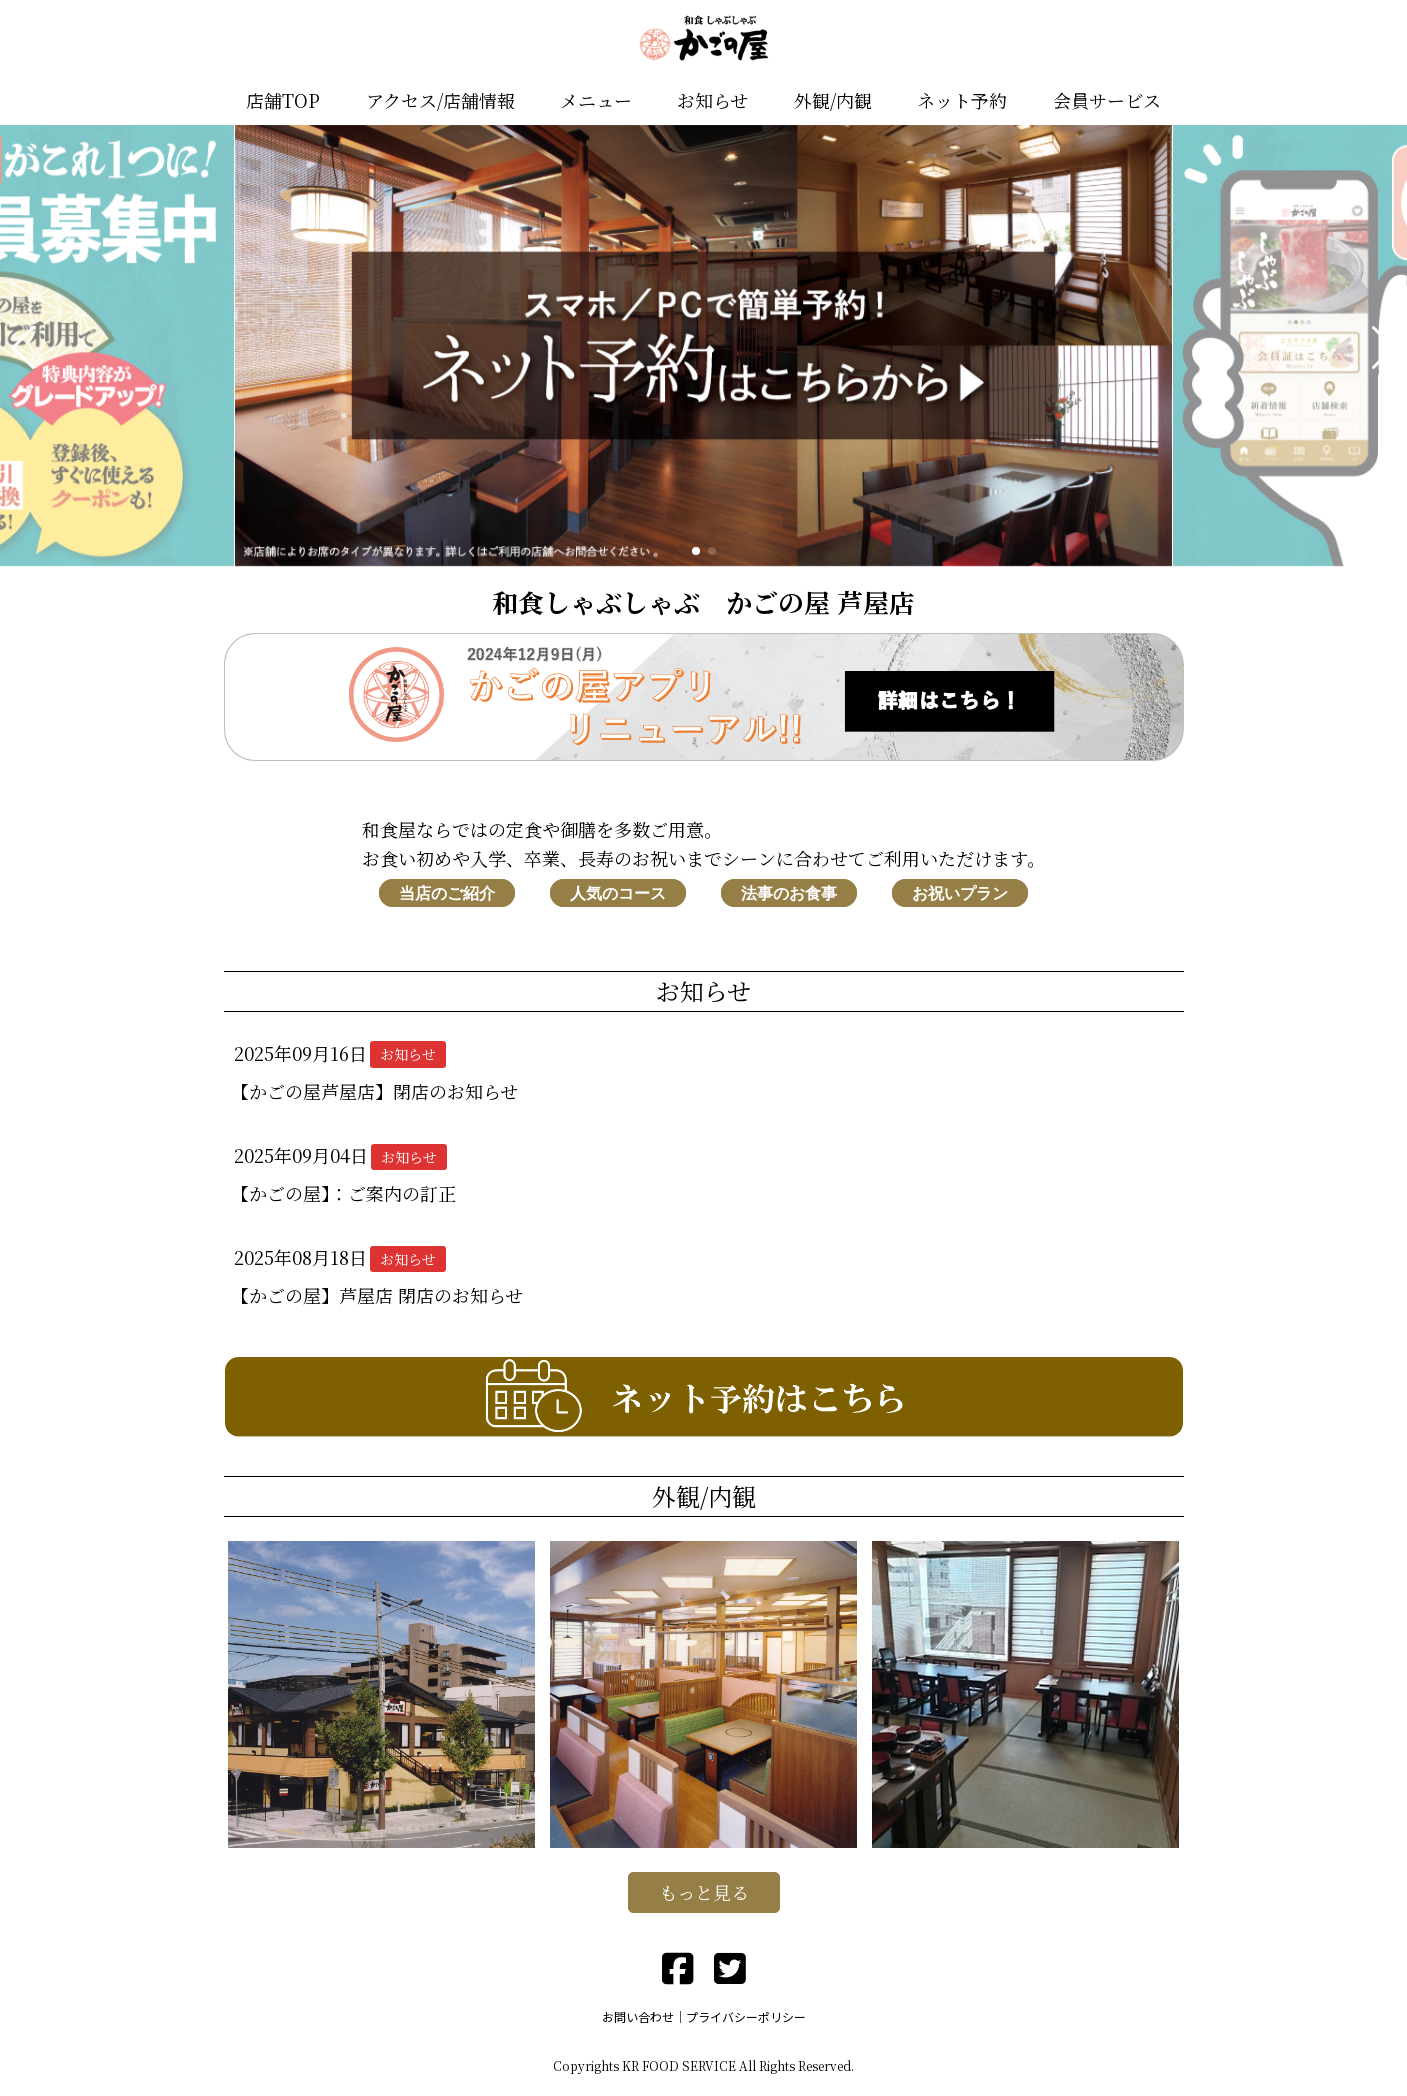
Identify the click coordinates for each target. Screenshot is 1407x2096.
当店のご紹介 (447, 892)
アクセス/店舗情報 (440, 100)
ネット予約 (962, 100)
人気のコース (618, 892)
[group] (704, 348)
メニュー (596, 100)
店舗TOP (283, 100)
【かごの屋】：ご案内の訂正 (343, 1193)
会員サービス (1107, 100)
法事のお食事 (789, 892)
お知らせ (712, 100)
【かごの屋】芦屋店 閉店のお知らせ (377, 1295)
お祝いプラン (960, 892)
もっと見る (704, 1892)
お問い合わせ (638, 2016)
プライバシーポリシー (746, 2016)
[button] (23, 348)
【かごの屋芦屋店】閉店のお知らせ (374, 1091)
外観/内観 (833, 100)
